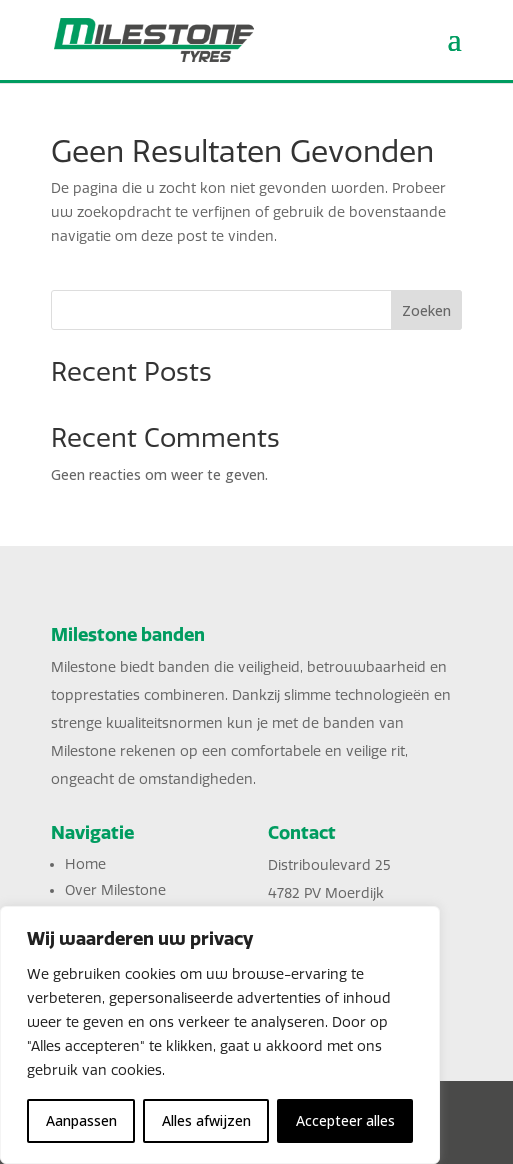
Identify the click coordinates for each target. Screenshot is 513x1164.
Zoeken (426, 310)
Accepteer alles (345, 1120)
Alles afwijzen (206, 1120)
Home (85, 864)
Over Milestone (115, 890)
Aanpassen (81, 1120)
